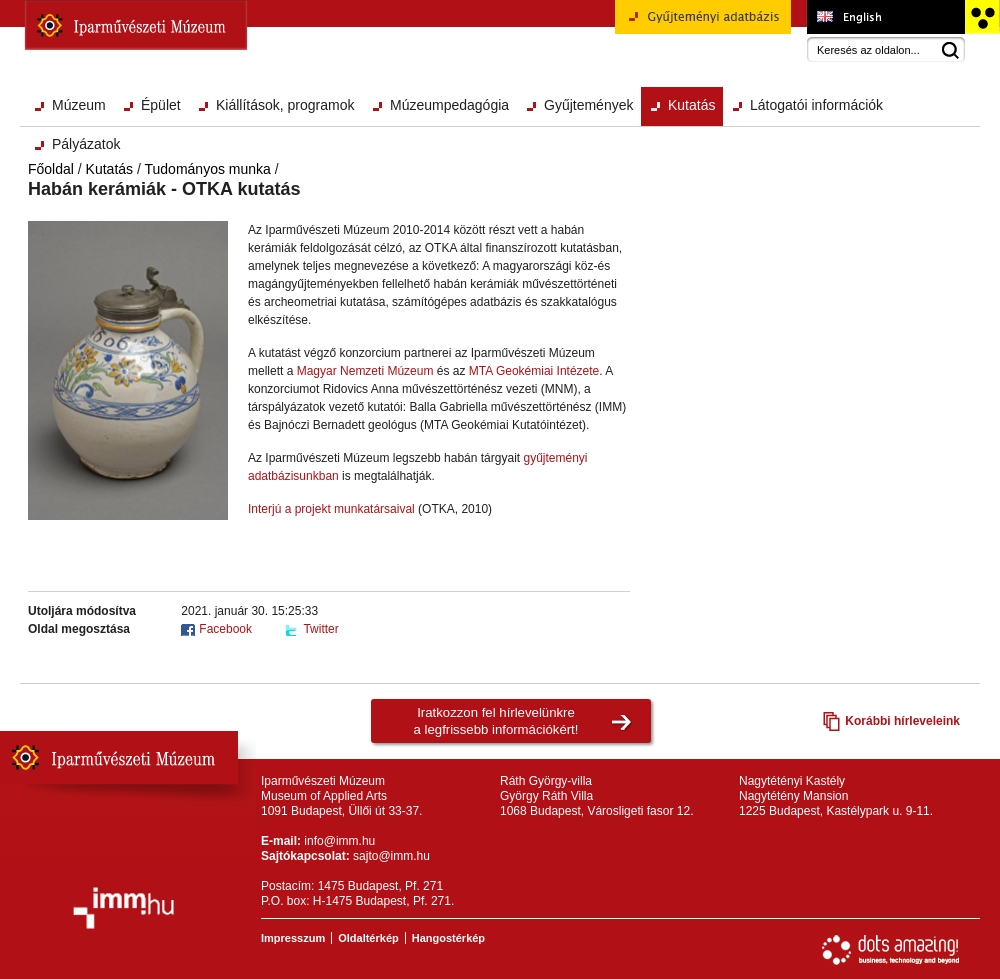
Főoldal (51, 169)
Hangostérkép (448, 938)
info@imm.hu (339, 841)
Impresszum (293, 938)
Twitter (320, 629)
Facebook (225, 629)
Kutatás (691, 105)
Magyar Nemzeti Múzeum (365, 371)
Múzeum (79, 105)
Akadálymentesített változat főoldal (981, 17)
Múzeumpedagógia (449, 105)
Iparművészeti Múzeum (136, 25)
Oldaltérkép (368, 938)
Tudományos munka (208, 169)
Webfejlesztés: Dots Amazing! (891, 950)
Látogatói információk (816, 105)
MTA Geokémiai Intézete (534, 371)
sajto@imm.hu (391, 856)
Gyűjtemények (588, 105)
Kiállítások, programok (285, 105)
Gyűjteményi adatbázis (703, 24)
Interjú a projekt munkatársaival (331, 509)
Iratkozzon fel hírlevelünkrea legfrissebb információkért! (496, 721)
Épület (161, 105)
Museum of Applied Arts (885, 17)
